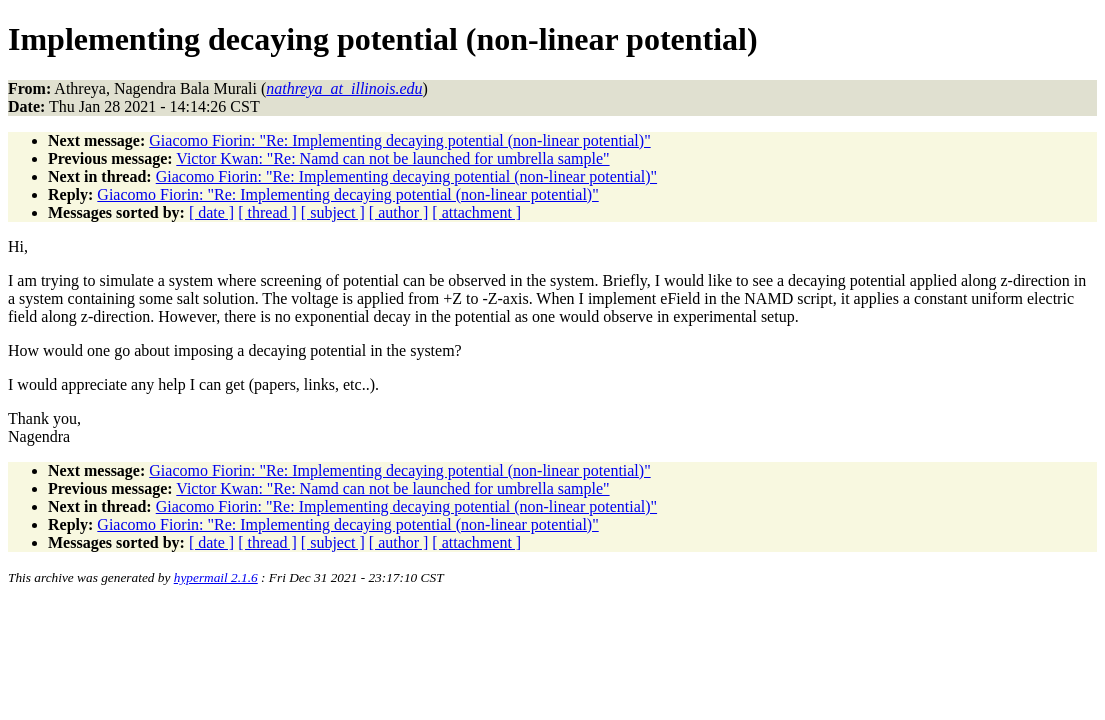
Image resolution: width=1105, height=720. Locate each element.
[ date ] (211, 212)
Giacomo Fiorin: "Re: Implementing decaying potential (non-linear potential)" (399, 140)
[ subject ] (333, 212)
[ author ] (399, 212)
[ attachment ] (476, 212)
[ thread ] (267, 212)
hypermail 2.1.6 (216, 577)
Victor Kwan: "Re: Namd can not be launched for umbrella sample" (392, 158)
